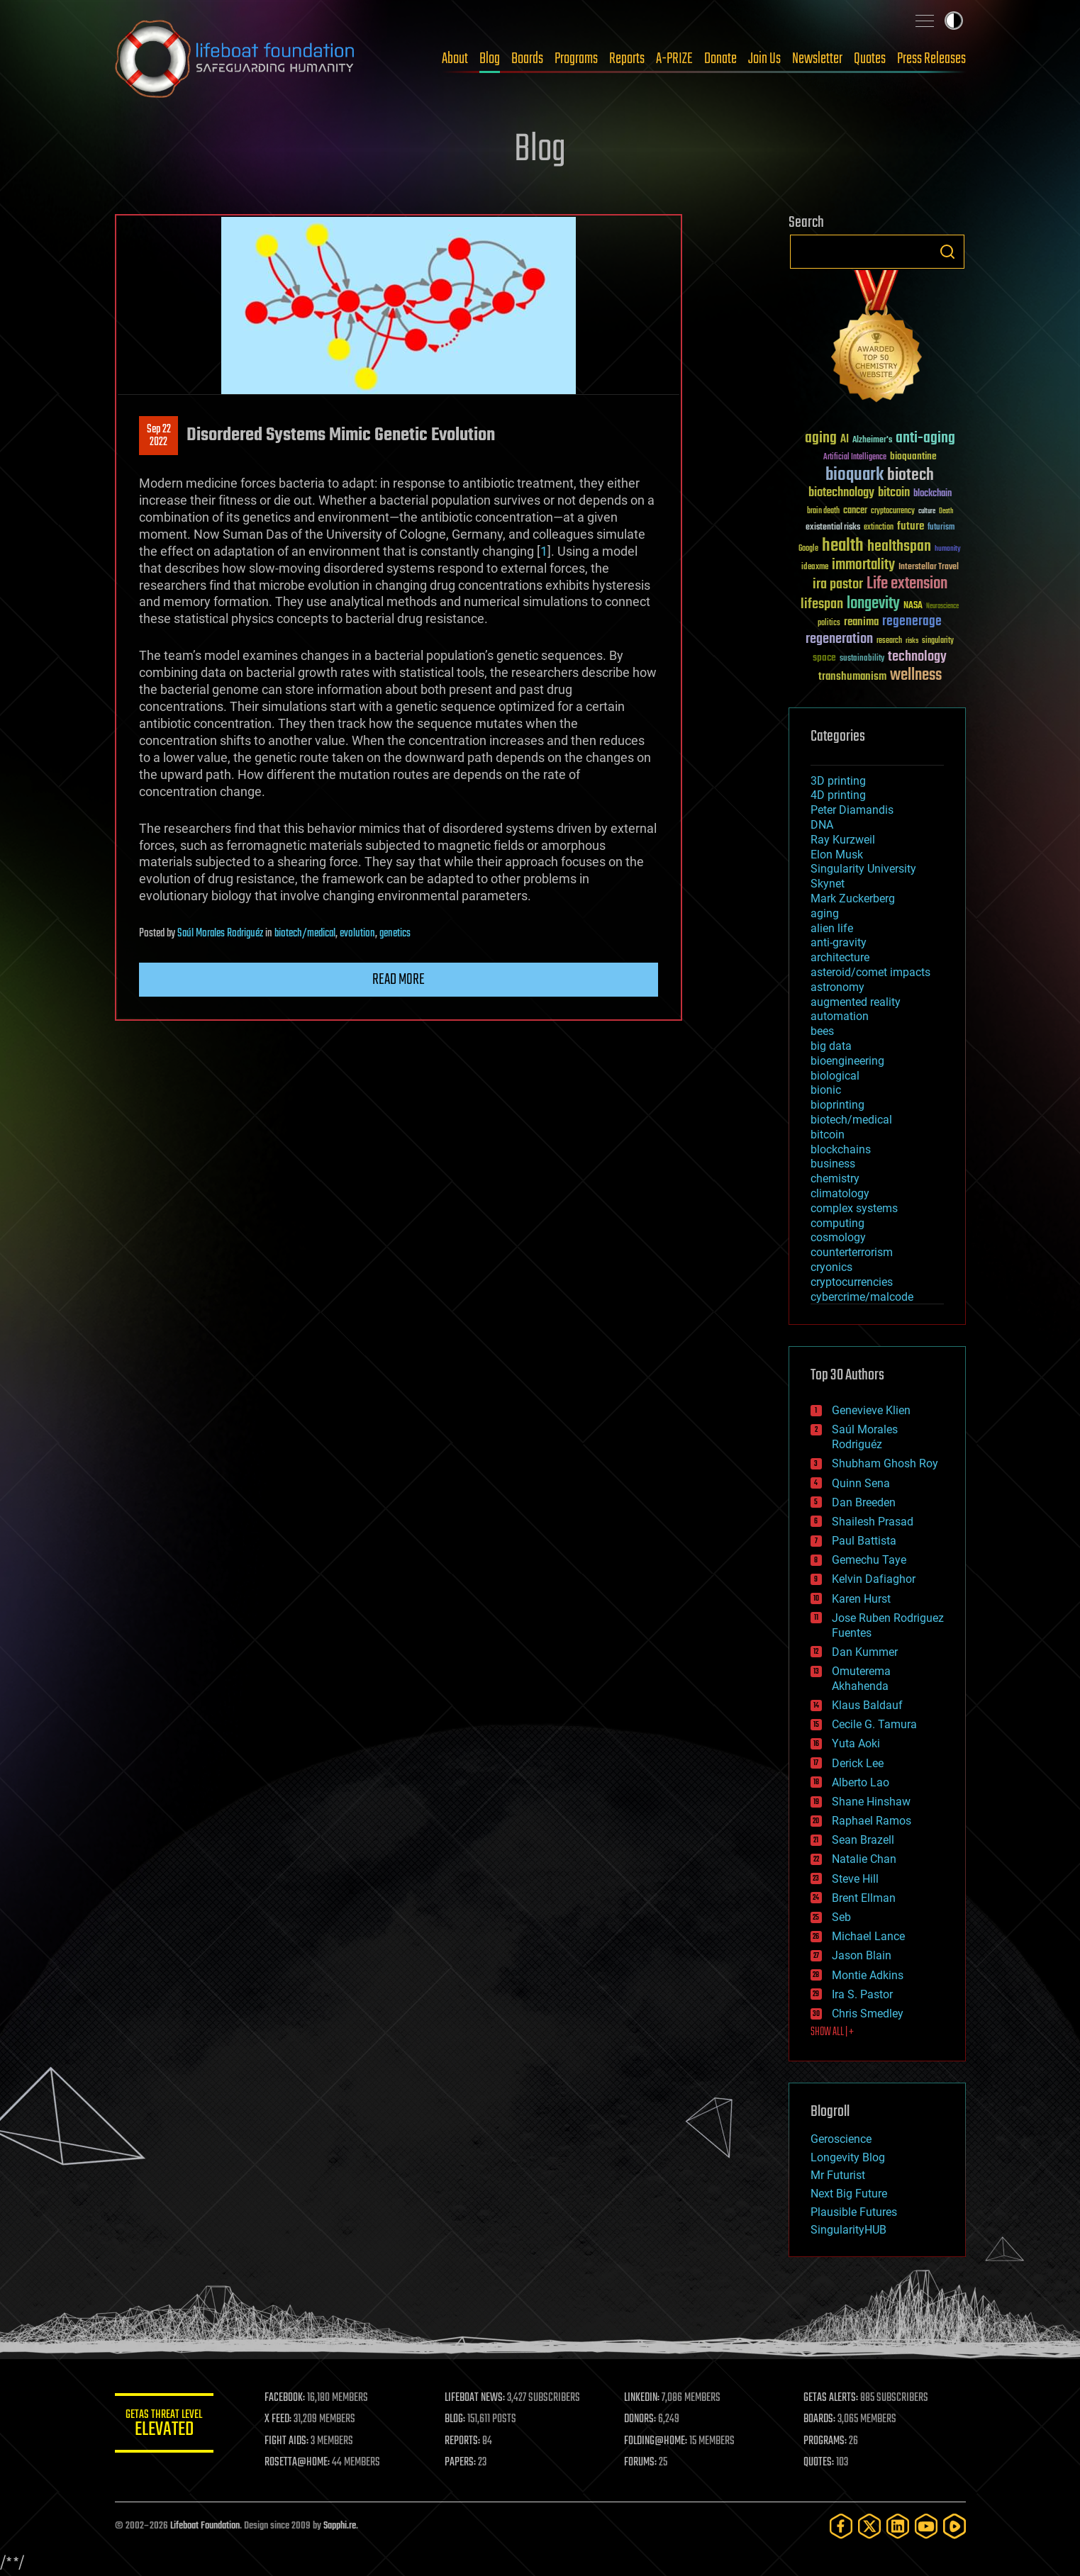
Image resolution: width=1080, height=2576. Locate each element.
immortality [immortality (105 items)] (863, 564)
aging (825, 913)
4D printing (838, 795)
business (833, 1163)
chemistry (835, 1178)
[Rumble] (954, 2526)
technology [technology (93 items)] (917, 657)
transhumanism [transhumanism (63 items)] (852, 676)
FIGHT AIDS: (287, 2441)
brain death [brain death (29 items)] (823, 511)
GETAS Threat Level (164, 2425)
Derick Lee (858, 1763)
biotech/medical (304, 933)
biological (835, 1075)
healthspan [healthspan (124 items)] (899, 547)
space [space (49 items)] (824, 657)
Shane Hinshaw (871, 1801)
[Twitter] (869, 2526)
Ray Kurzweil (843, 839)
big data (831, 1046)
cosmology (838, 1237)
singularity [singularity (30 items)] (938, 641)
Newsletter (817, 58)
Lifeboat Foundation (205, 2526)
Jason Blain (861, 1955)
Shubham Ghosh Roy (885, 1463)
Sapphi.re (339, 2526)
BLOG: (455, 2419)
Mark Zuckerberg (853, 898)
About (455, 58)
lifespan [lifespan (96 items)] (822, 604)
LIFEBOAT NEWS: (475, 2398)
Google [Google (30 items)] (808, 549)
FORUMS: (640, 2462)
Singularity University (863, 868)
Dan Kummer (865, 1652)
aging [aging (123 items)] (821, 438)
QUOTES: (818, 2462)
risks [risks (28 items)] (912, 641)
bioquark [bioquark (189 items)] (854, 475)
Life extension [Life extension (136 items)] (907, 584)
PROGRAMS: (825, 2441)
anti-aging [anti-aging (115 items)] (925, 438)
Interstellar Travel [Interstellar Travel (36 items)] (928, 567)
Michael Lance (868, 1936)
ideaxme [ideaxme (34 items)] (814, 568)
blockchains (841, 1149)
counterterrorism (852, 1252)
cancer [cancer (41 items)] (855, 511)
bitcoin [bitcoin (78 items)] (894, 493)
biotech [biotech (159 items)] (910, 475)
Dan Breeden (864, 1502)
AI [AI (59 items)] (844, 440)
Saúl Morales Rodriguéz (220, 933)
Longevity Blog (848, 2157)
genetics (395, 933)
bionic (826, 1090)
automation (840, 1016)
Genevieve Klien (871, 1410)
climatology (840, 1193)
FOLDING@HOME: (655, 2441)
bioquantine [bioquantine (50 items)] (913, 456)
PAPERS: (460, 2462)
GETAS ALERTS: (830, 2398)
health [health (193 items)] (843, 546)
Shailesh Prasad (872, 1521)
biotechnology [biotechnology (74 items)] (841, 493)
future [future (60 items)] (910, 526)
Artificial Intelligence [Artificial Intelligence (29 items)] (854, 457)
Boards (527, 58)
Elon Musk (837, 854)
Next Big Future (849, 2193)
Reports (627, 58)
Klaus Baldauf (867, 1705)
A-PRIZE (674, 58)
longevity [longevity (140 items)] (873, 604)
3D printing (838, 781)
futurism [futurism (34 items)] (941, 528)
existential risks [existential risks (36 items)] (833, 527)
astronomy (837, 987)
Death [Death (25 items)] (946, 511)
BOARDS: (819, 2419)
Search (947, 252)
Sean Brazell (863, 1840)
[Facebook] (841, 2526)
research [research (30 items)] (889, 641)
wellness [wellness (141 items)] (916, 675)
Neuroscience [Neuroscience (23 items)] (942, 607)
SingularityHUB (848, 2229)
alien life (832, 928)
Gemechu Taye (869, 1560)
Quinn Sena (861, 1483)
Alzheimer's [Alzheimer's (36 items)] (872, 440)
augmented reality (856, 1002)
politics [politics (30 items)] (829, 623)
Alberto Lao (860, 1782)
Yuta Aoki (856, 1743)
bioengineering (847, 1061)
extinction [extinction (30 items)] (878, 527)
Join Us (764, 58)
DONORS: (640, 2419)
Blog (489, 58)
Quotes (870, 58)
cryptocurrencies (852, 1282)
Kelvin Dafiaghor (873, 1579)
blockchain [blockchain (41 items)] (932, 494)
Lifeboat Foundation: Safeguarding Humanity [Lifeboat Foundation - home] (235, 59)
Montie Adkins (867, 1975)
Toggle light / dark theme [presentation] (954, 20)
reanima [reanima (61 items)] (861, 622)
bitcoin (828, 1134)
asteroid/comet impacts (870, 972)
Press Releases (931, 58)
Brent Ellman (864, 1898)
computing (837, 1223)
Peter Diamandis (852, 810)
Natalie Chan (864, 1859)
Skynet (828, 883)
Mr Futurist (838, 2175)
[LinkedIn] (897, 2526)
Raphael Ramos (871, 1820)
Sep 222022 (158, 436)
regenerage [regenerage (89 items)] (912, 621)
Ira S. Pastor (862, 1994)
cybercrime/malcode (862, 1297)
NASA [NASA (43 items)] (913, 606)
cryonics (831, 1267)
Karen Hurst (861, 1599)
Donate (720, 58)
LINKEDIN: (641, 2398)
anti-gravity (839, 942)
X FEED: (278, 2419)
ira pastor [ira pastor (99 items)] (838, 584)
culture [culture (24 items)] (926, 511)
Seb (841, 1917)
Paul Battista (864, 1540)
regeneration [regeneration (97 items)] (839, 639)
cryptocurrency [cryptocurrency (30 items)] (893, 511)
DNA (822, 824)
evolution (357, 933)
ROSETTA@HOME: (297, 2462)
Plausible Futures (854, 2212)
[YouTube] (926, 2526)
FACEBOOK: (285, 2398)
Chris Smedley (867, 2013)
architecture (840, 957)
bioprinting (837, 1104)
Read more (398, 980)
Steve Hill (855, 1879)
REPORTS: (462, 2441)
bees (822, 1031)
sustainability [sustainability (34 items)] (862, 659)
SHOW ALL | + (832, 2032)
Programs (576, 58)
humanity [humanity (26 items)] (948, 549)
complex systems (854, 1208)
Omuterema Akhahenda (861, 1678)
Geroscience (841, 2139)
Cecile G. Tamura (874, 1724)
